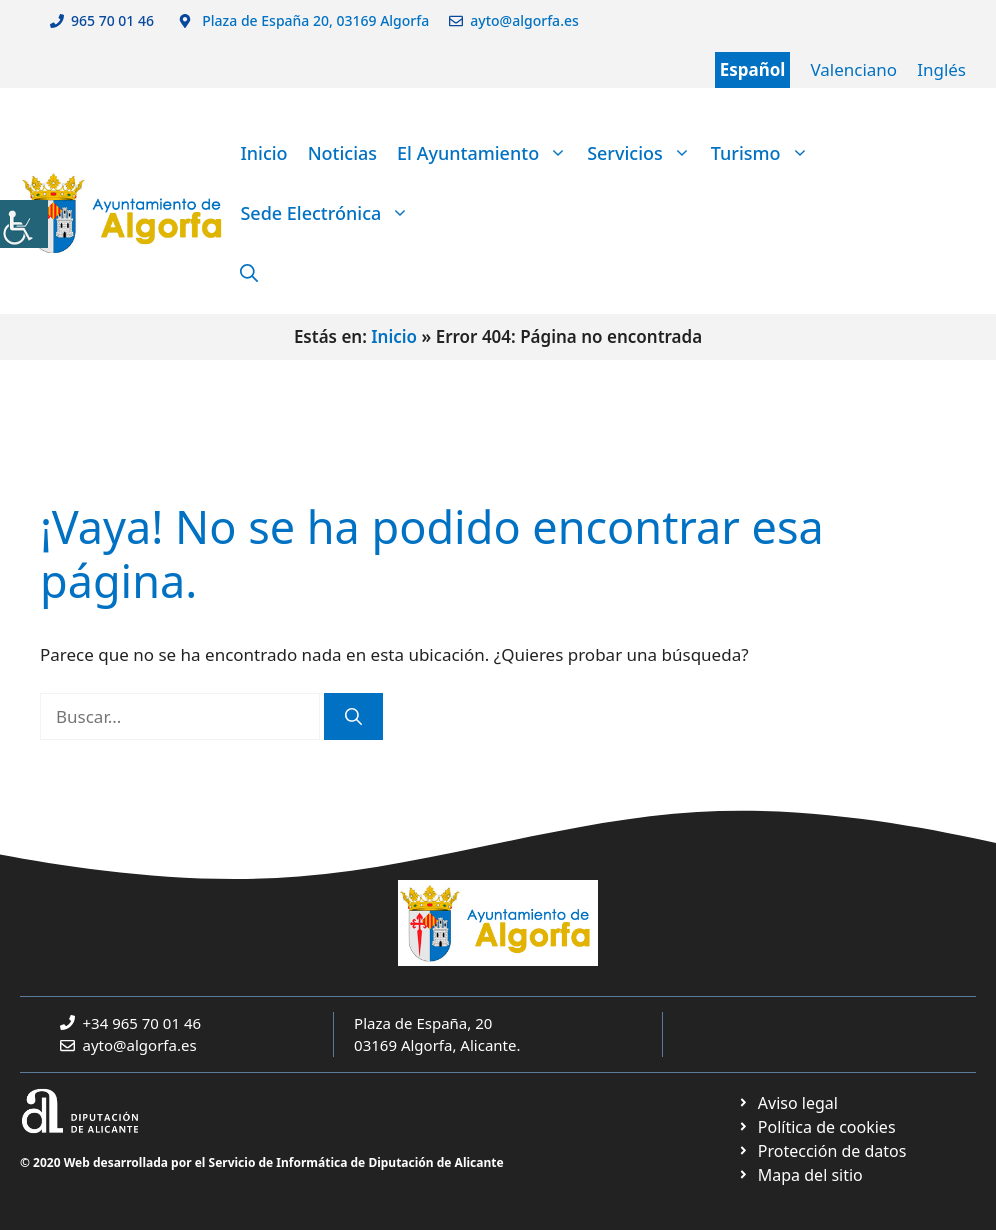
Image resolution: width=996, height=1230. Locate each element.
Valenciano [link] (853, 69)
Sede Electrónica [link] (329, 213)
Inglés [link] (941, 69)
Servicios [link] (644, 153)
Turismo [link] (765, 153)
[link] (24, 224)
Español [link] (753, 69)
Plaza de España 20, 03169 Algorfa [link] (314, 20)
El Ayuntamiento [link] (487, 153)
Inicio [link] (263, 153)
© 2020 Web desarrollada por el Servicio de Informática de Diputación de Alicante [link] (262, 1162)
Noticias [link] (342, 153)
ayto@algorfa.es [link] (528, 20)
